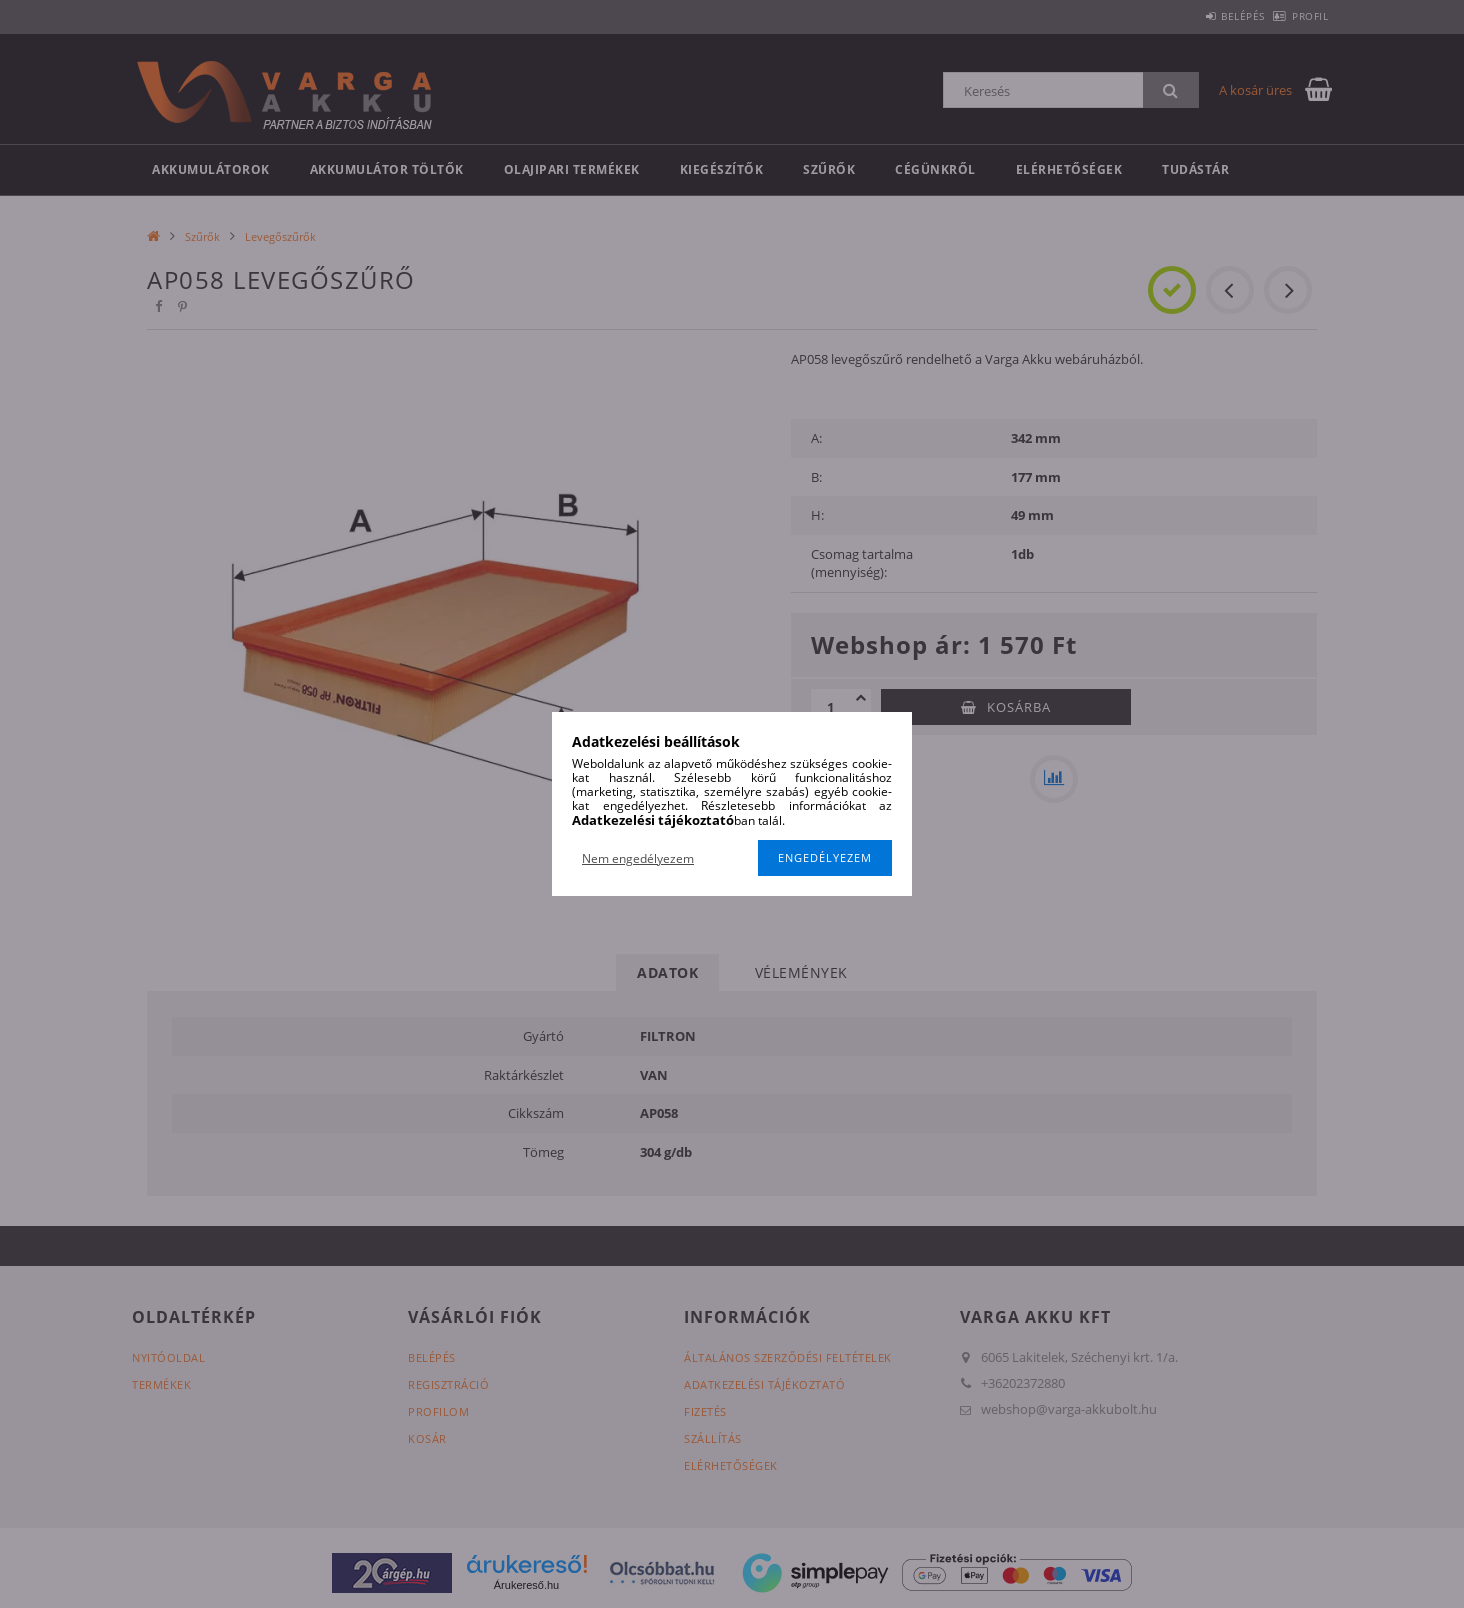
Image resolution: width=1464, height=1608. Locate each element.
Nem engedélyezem (638, 858)
